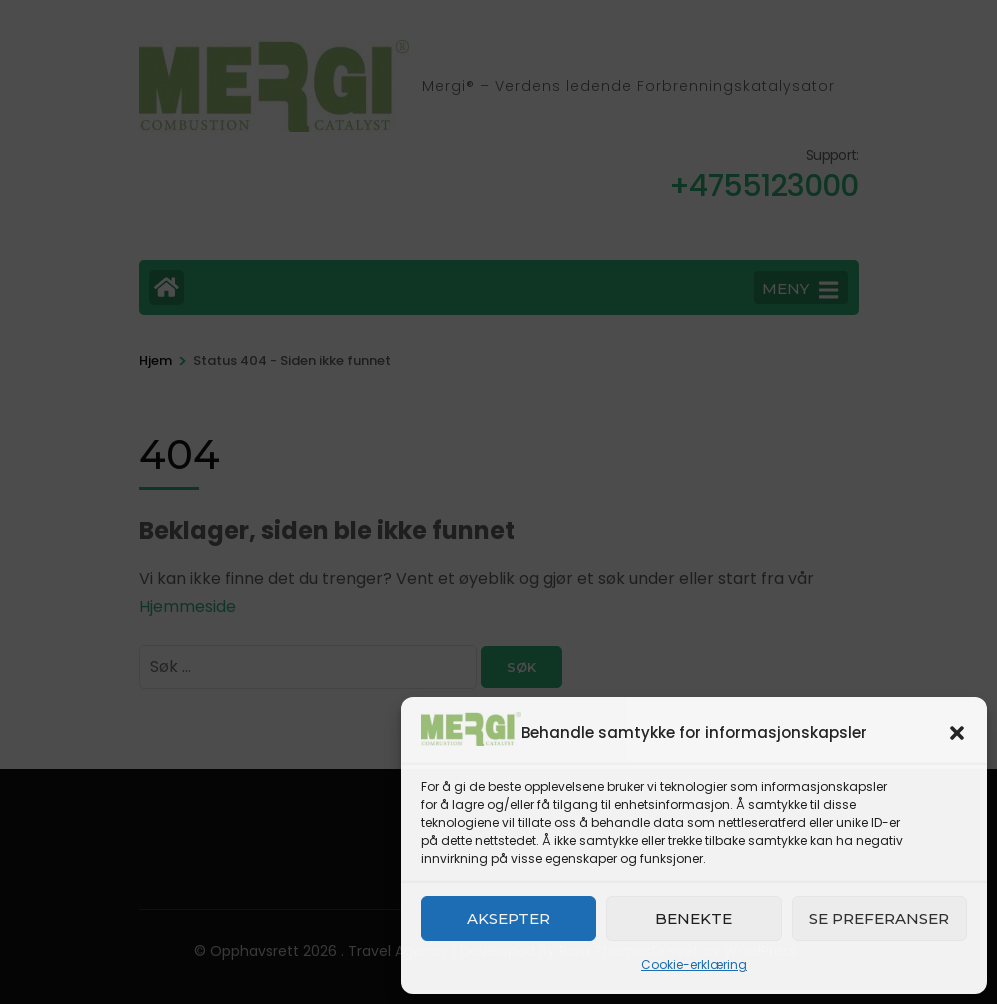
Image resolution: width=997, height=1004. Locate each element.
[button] (957, 733)
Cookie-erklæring (694, 964)
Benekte (693, 918)
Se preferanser (879, 918)
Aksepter (508, 918)
